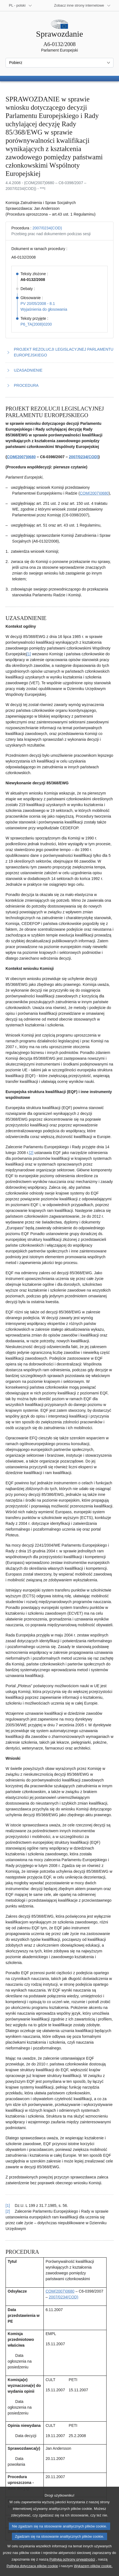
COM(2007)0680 (21, 457)
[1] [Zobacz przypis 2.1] (29, 654)
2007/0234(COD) (47, 228)
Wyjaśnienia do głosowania (43, 309)
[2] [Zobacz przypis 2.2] (31, 1152)
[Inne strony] (82, 5)
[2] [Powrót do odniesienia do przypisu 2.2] (8, 2211)
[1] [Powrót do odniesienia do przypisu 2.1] (8, 2205)
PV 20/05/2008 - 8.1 (37, 303)
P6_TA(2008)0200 (36, 324)
